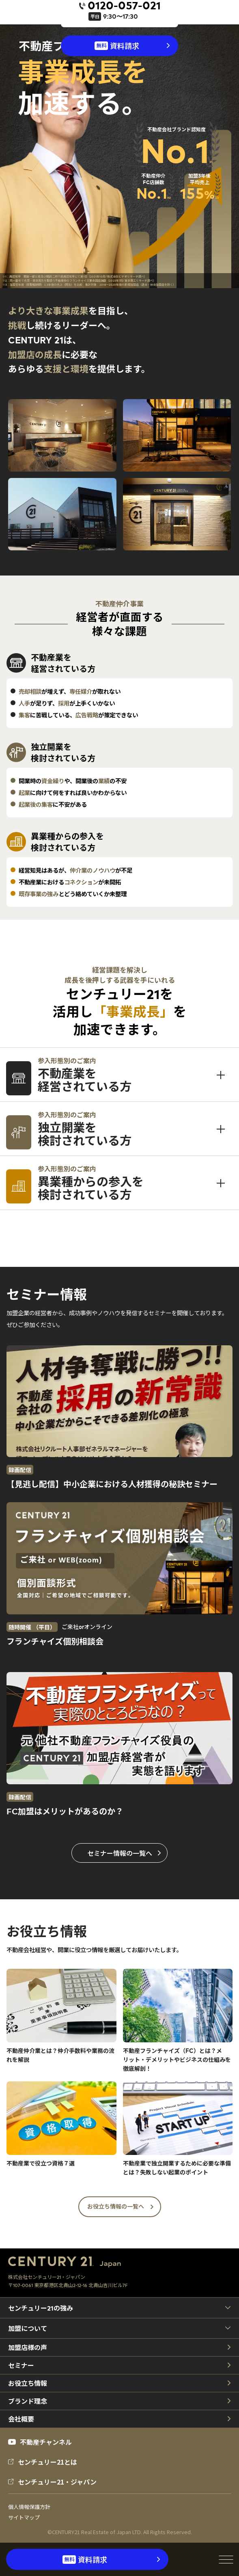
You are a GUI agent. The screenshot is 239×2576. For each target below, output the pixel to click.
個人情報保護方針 (29, 2507)
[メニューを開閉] (226, 2559)
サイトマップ (24, 2517)
